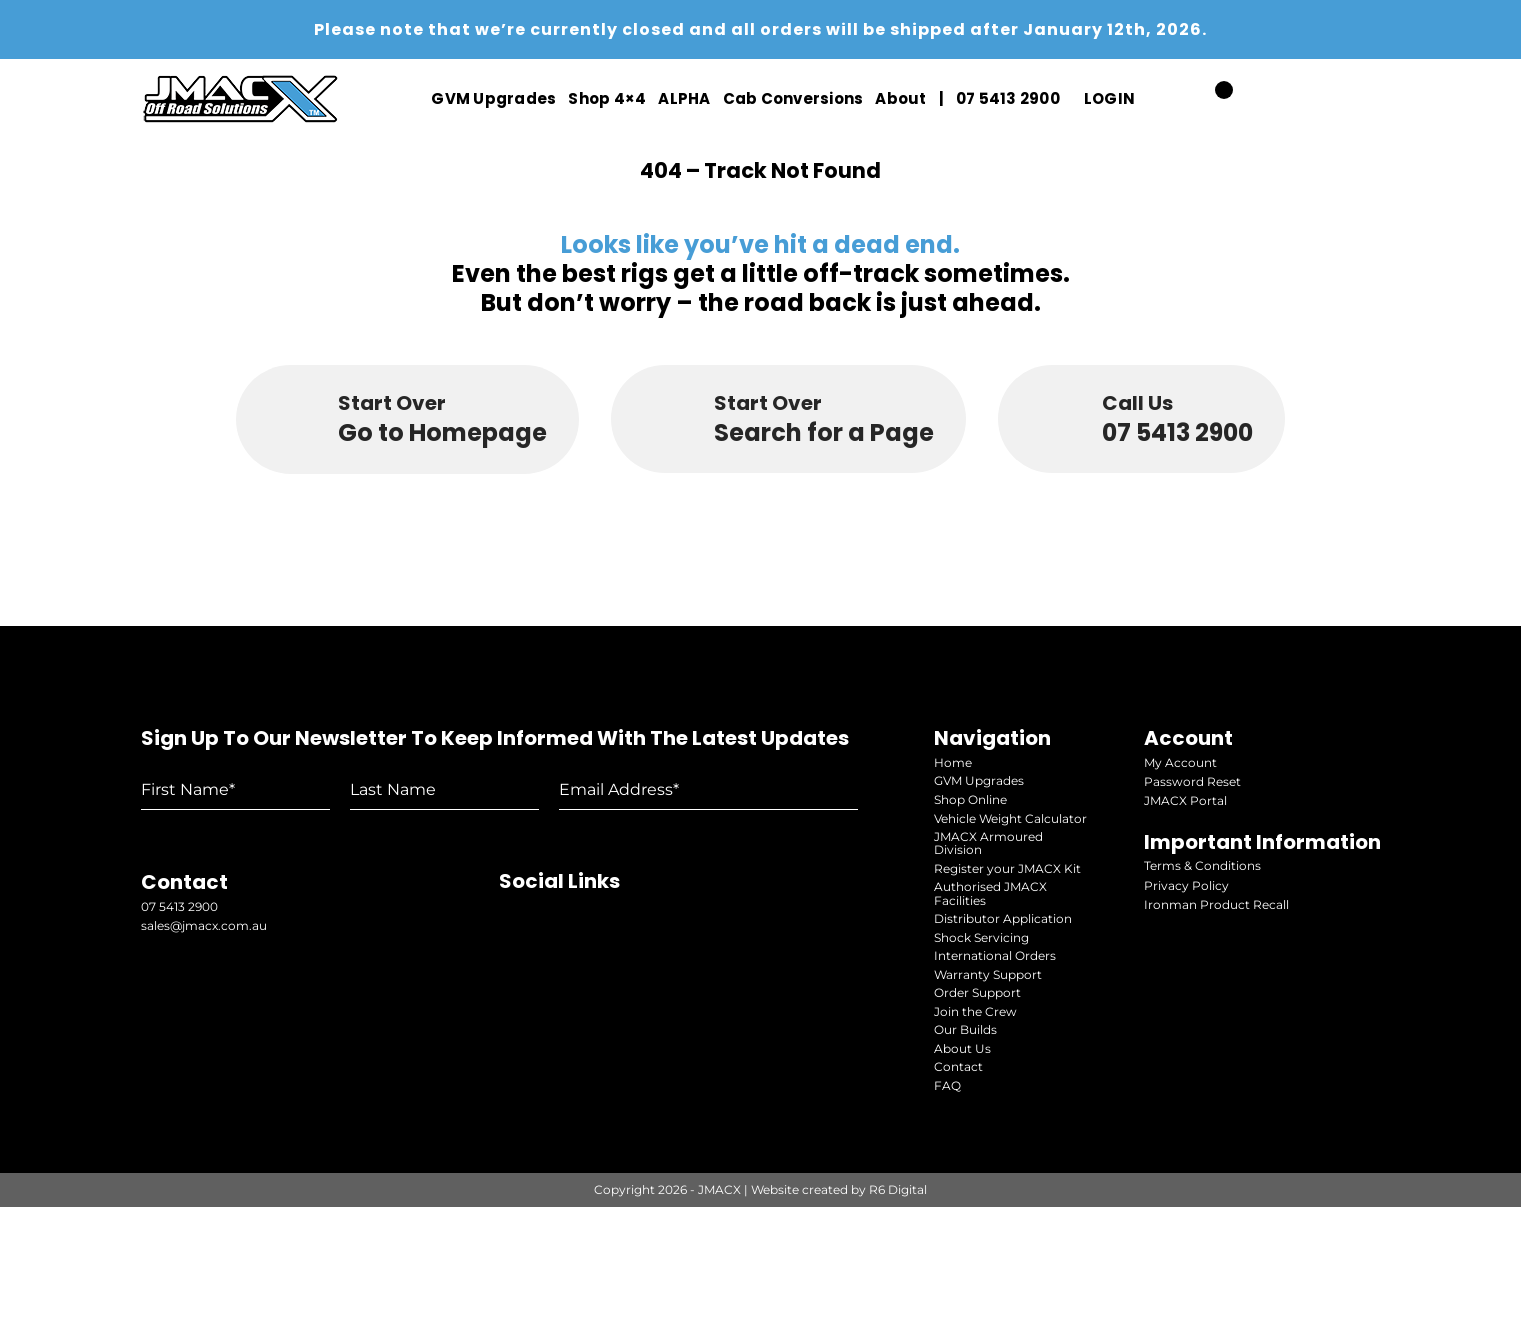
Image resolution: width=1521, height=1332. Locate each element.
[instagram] (1326, 99)
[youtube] (1281, 99)
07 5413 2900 (179, 1047)
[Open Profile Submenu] (1139, 99)
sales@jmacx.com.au (204, 1066)
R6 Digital (898, 1314)
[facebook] (1368, 99)
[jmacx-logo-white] (241, 80)
